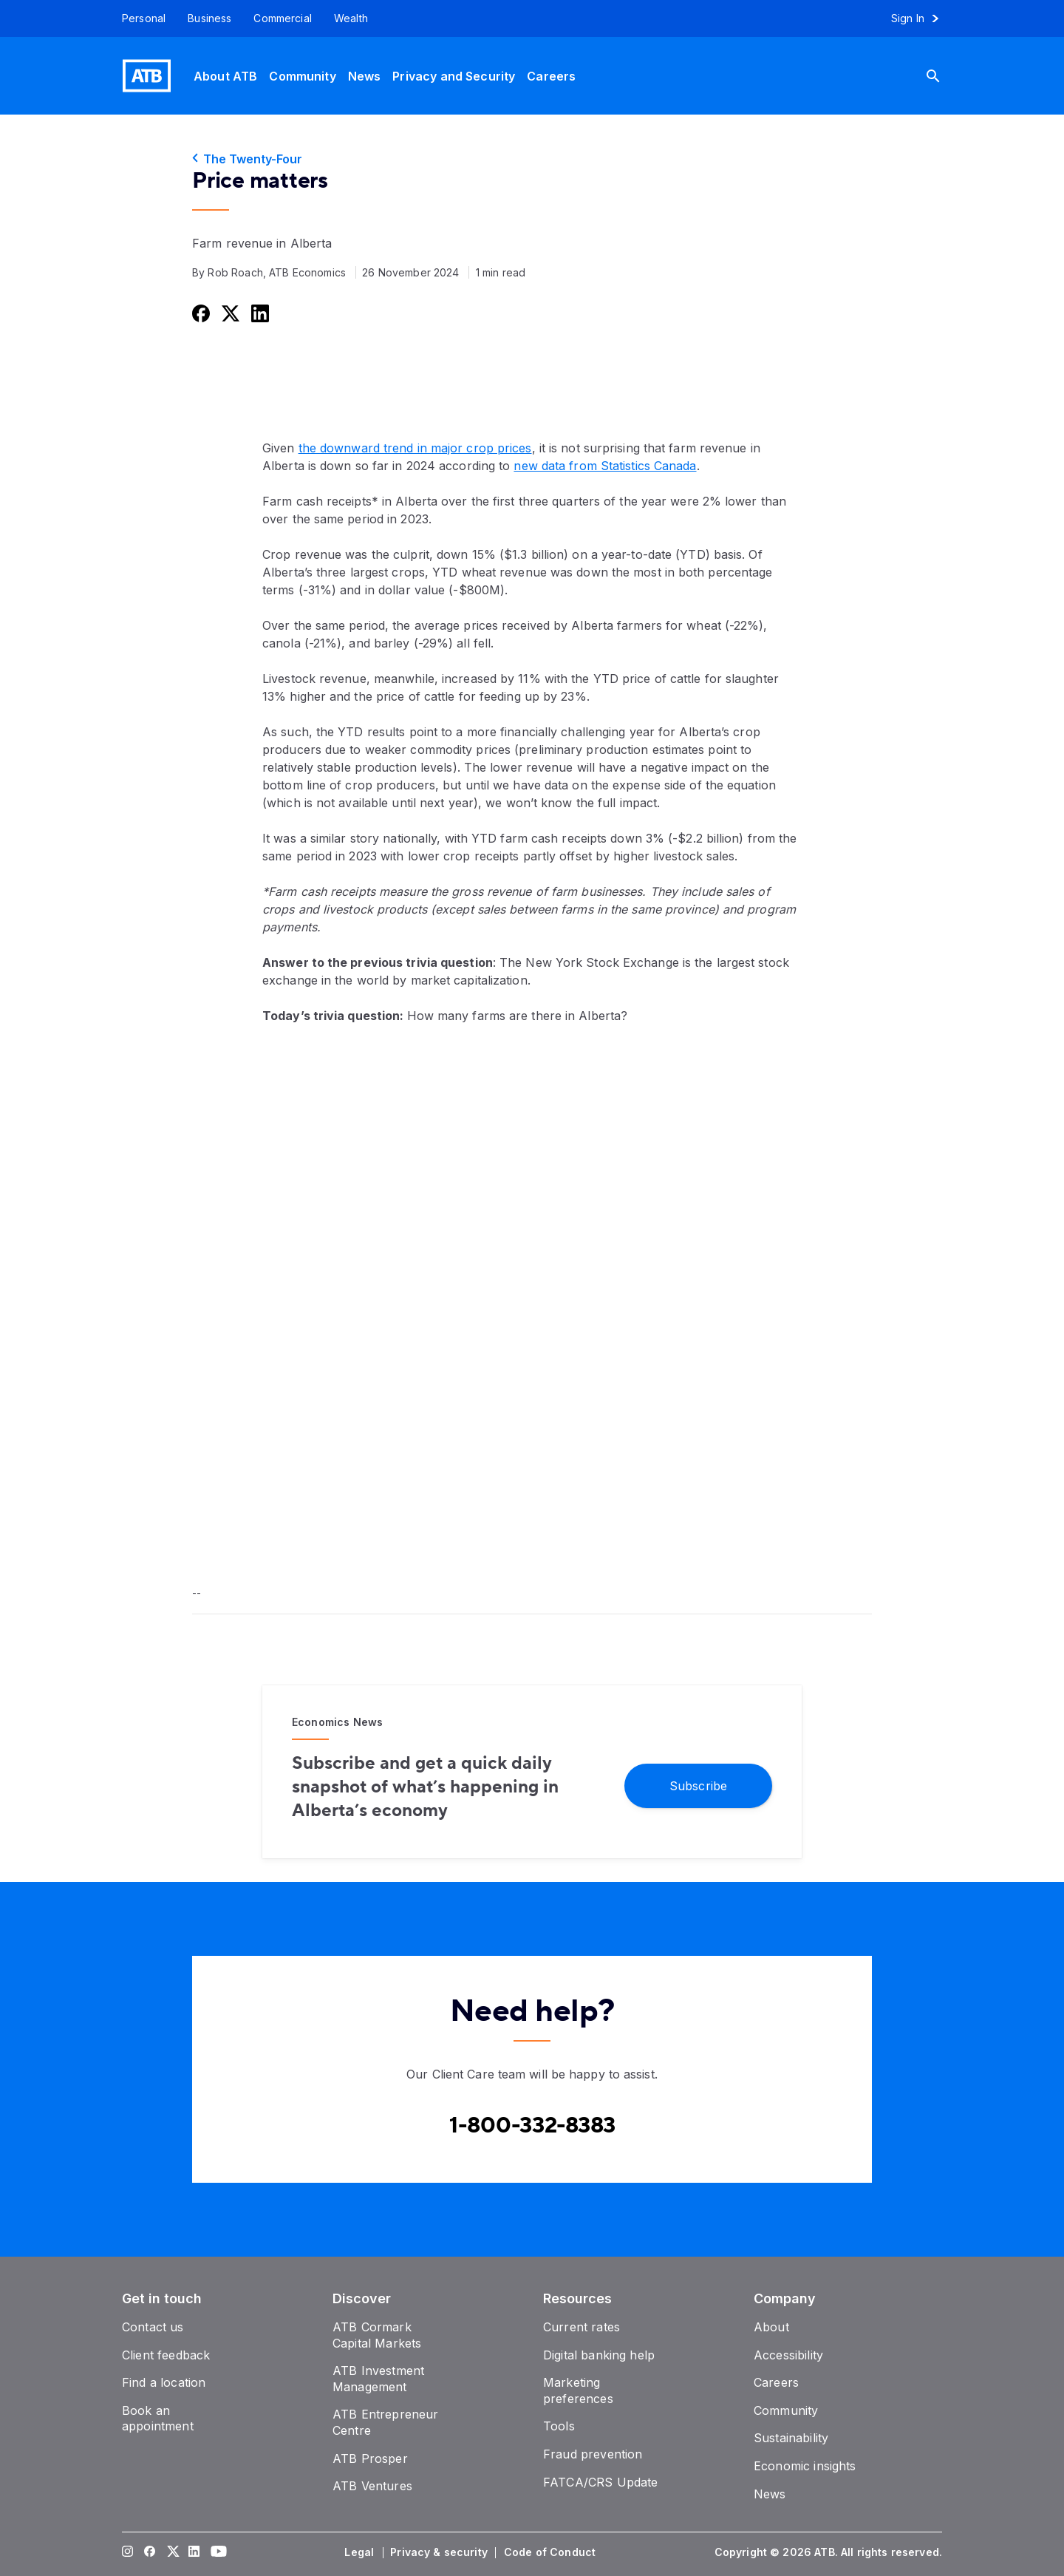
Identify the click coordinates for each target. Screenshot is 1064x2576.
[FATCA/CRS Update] (600, 2482)
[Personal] (138, 18)
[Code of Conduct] (551, 2552)
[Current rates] (581, 2327)
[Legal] (360, 2552)
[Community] (302, 75)
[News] (364, 75)
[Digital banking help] (599, 2355)
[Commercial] (282, 18)
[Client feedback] (166, 2355)
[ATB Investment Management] (378, 2378)
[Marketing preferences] (578, 2390)
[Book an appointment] (158, 2418)
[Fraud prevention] (592, 2454)
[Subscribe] (698, 1786)
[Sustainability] (791, 2437)
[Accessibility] (788, 2355)
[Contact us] (153, 2327)
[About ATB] (225, 75)
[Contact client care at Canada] (532, 2126)
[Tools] (559, 2426)
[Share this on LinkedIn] (258, 313)
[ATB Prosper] (370, 2458)
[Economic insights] (805, 2465)
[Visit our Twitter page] (172, 2552)
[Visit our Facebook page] (150, 2552)
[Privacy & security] (440, 2552)
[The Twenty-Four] (532, 159)
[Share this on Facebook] (199, 313)
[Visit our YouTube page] (216, 2552)
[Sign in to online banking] (921, 18)
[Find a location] (163, 2382)
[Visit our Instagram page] (128, 2552)
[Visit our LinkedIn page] (194, 2552)
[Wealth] (351, 18)
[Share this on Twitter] (229, 313)
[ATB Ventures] (372, 2485)
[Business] (209, 18)
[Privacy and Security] (453, 75)
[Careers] (551, 75)
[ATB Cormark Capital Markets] (376, 2335)
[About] (771, 2327)
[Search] (944, 75)
